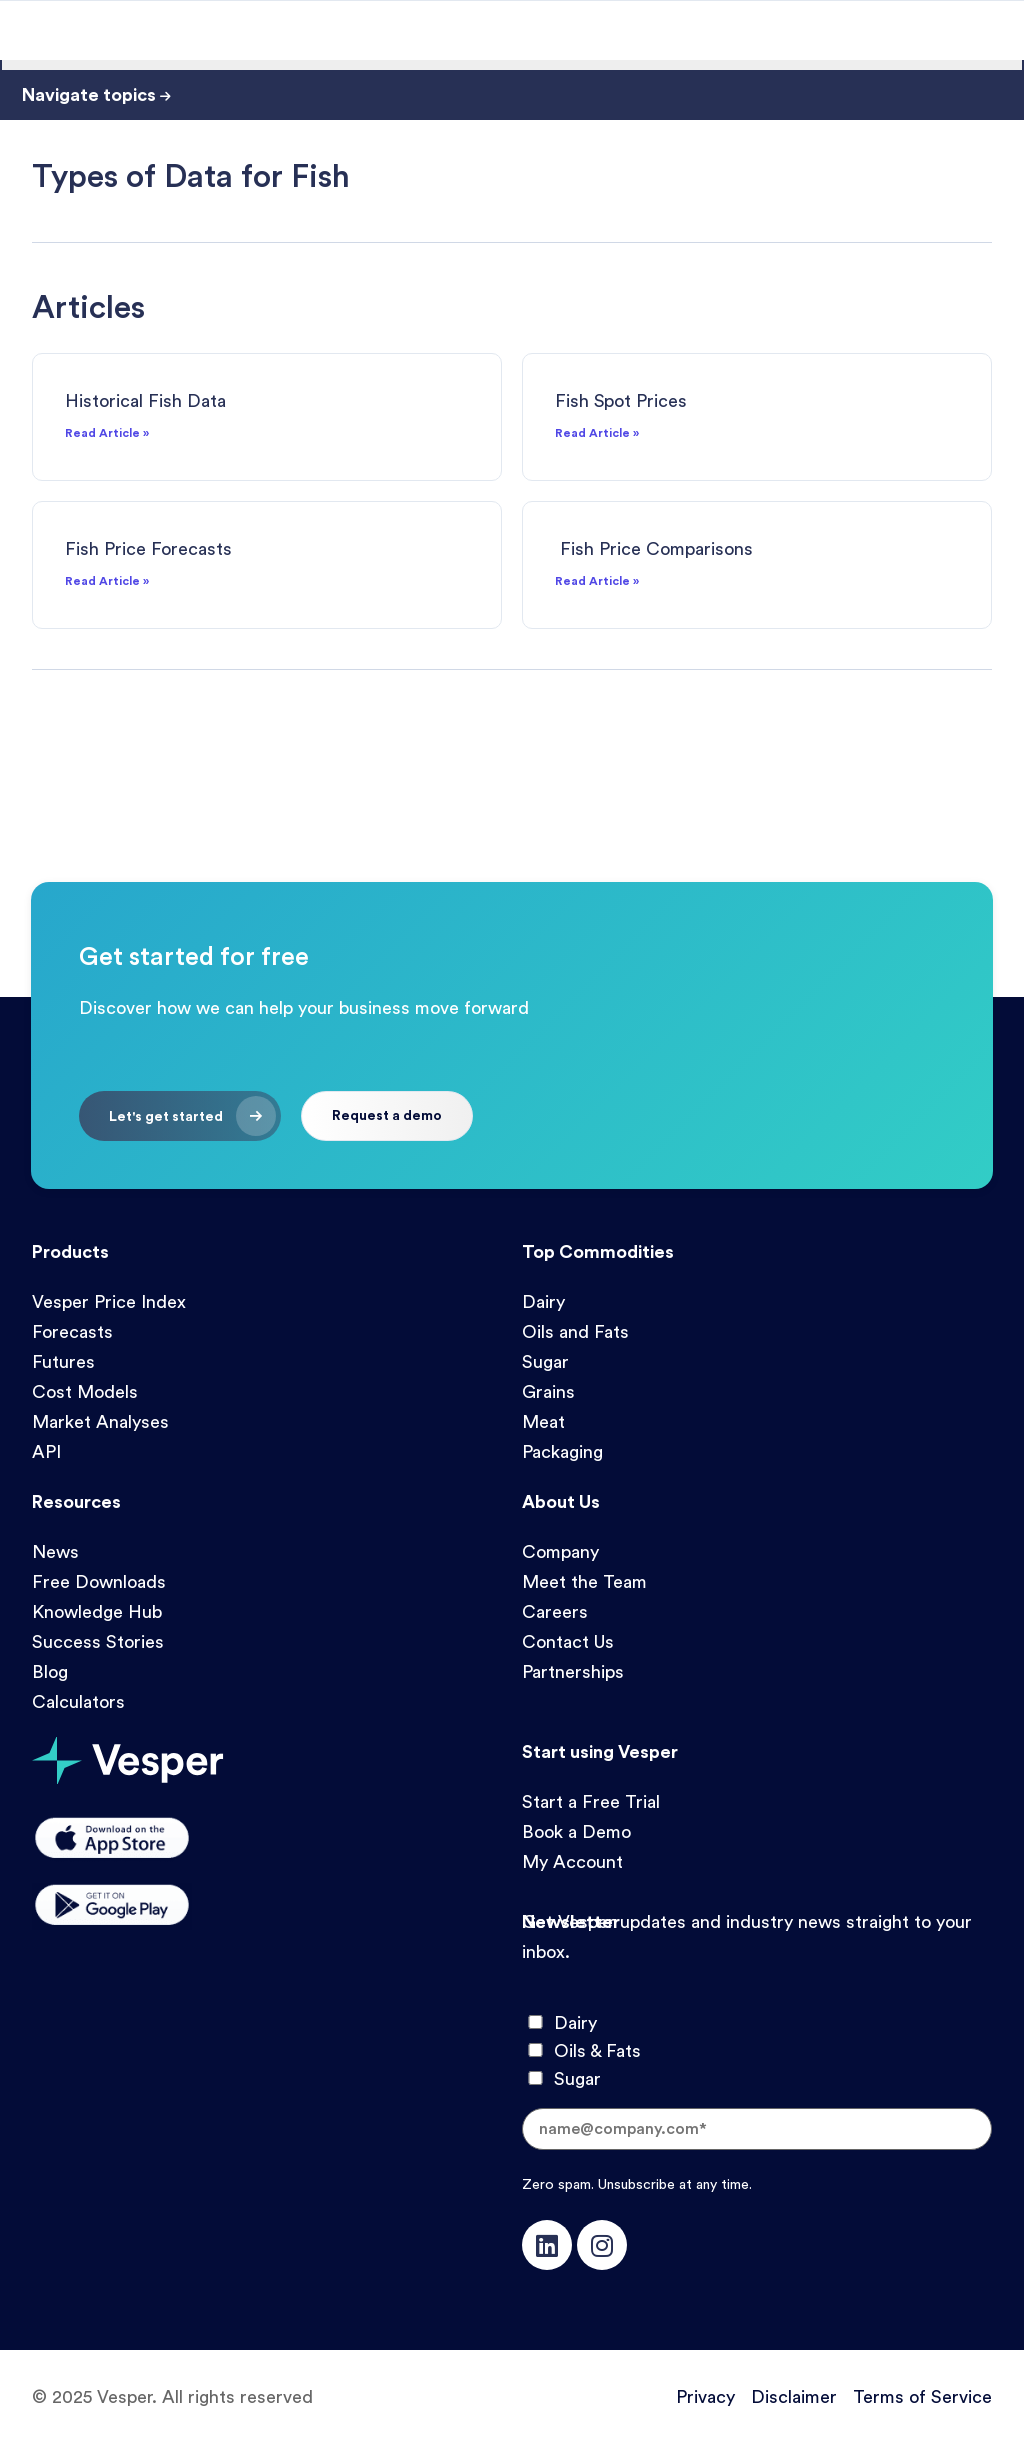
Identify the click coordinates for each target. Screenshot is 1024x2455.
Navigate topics (96, 95)
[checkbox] (757, 2051)
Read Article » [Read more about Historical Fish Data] (107, 433)
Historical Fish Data (145, 401)
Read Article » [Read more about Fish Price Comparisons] (597, 581)
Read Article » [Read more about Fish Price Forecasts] (107, 581)
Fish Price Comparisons (654, 549)
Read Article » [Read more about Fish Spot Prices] (597, 433)
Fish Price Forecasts (148, 549)
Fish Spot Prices (621, 401)
